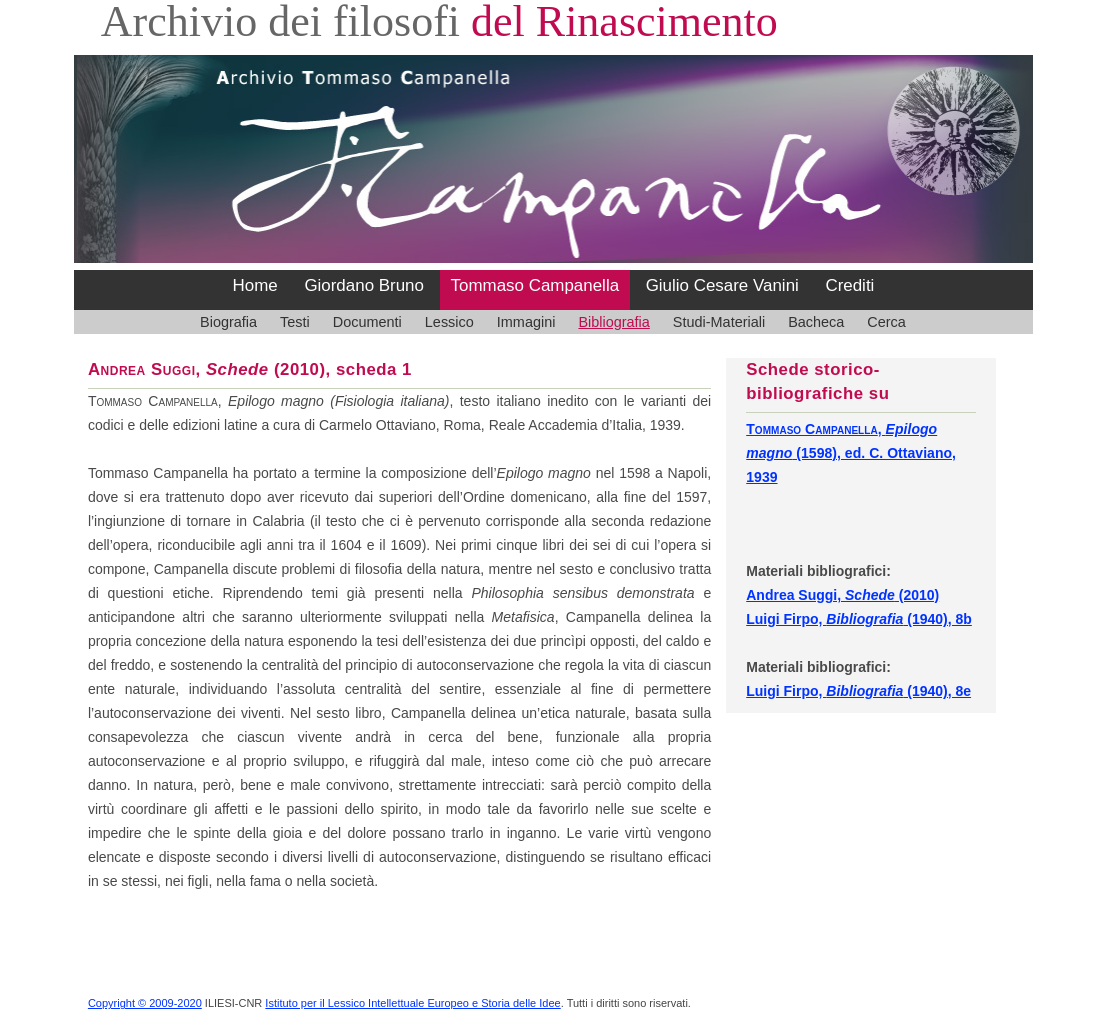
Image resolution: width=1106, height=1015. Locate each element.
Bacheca (816, 322)
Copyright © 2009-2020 (145, 1003)
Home (255, 285)
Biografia (228, 322)
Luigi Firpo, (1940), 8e (858, 691)
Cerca (886, 322)
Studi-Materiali (719, 322)
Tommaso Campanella (535, 285)
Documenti (367, 322)
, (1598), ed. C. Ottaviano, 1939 (851, 453)
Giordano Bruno (364, 285)
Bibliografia (613, 322)
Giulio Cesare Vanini (722, 285)
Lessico (449, 322)
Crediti (849, 285)
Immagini (526, 322)
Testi (295, 322)
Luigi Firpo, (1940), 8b (859, 619)
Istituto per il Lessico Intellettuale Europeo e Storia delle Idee (412, 1003)
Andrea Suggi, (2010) (842, 595)
